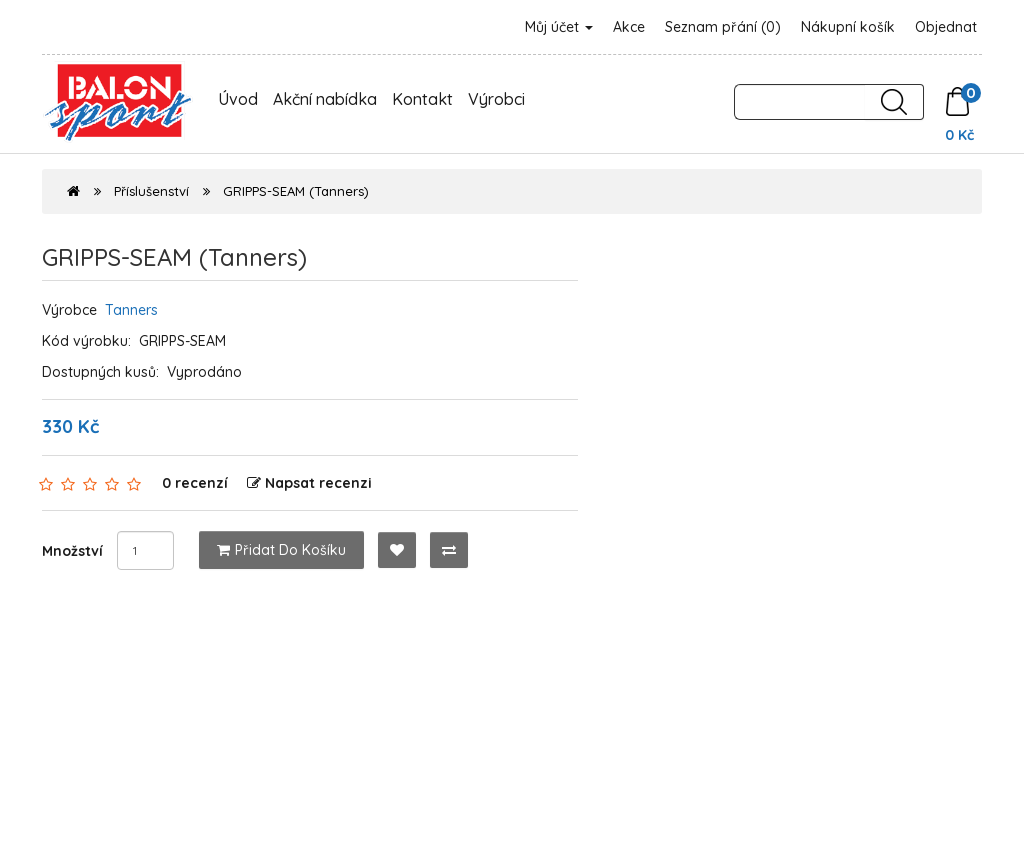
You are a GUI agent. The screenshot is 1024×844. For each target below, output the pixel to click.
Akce (629, 27)
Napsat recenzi (309, 483)
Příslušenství (151, 191)
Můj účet (559, 27)
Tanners (131, 310)
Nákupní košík (848, 27)
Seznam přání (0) (723, 27)
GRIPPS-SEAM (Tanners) (296, 191)
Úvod (238, 99)
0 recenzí (195, 483)
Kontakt (422, 99)
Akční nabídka (325, 99)
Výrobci (496, 99)
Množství (72, 551)
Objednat (946, 27)
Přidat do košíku (281, 550)
